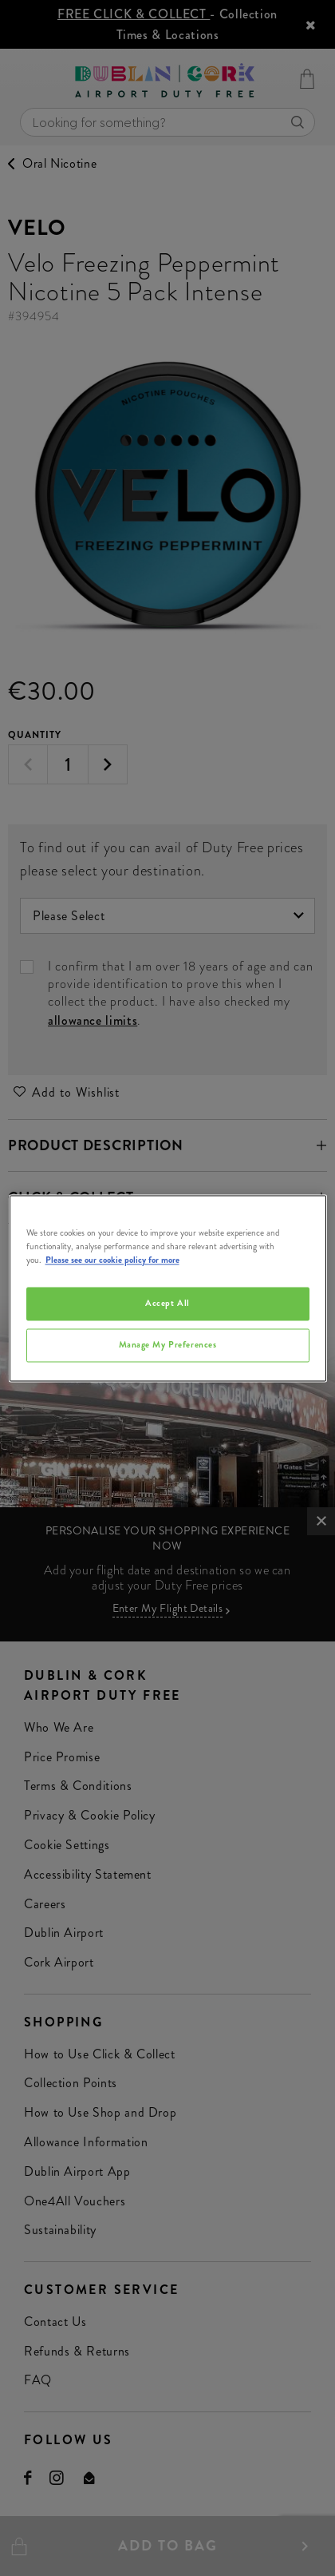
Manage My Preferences (168, 1344)
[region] (168, 1288)
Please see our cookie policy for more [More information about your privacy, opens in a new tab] (112, 1259)
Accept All (167, 1302)
